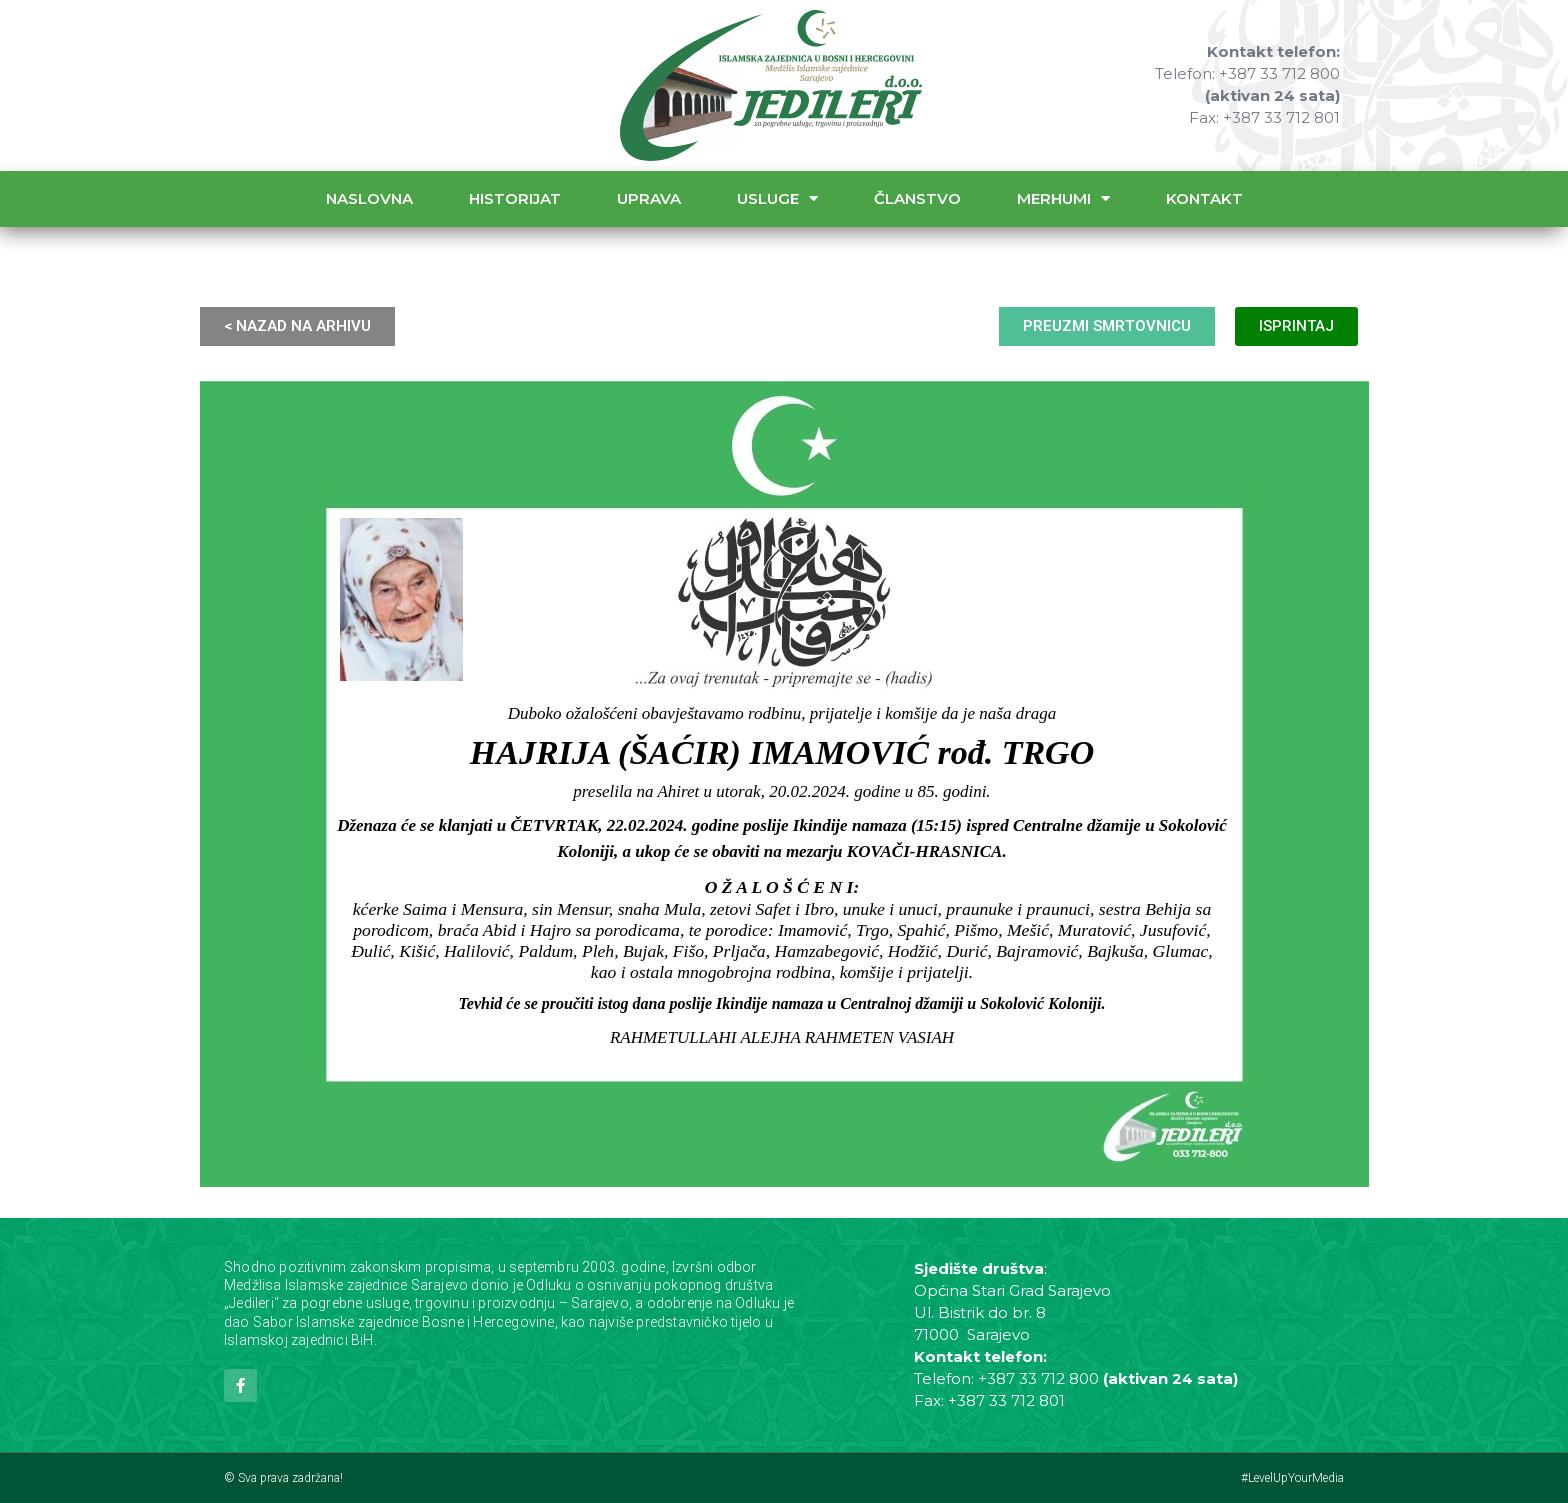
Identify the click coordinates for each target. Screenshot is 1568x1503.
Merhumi (1063, 198)
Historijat (515, 198)
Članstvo (917, 198)
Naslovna (369, 198)
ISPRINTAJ (1296, 326)
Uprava (649, 198)
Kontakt (1204, 198)
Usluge (777, 198)
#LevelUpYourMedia (1292, 1478)
